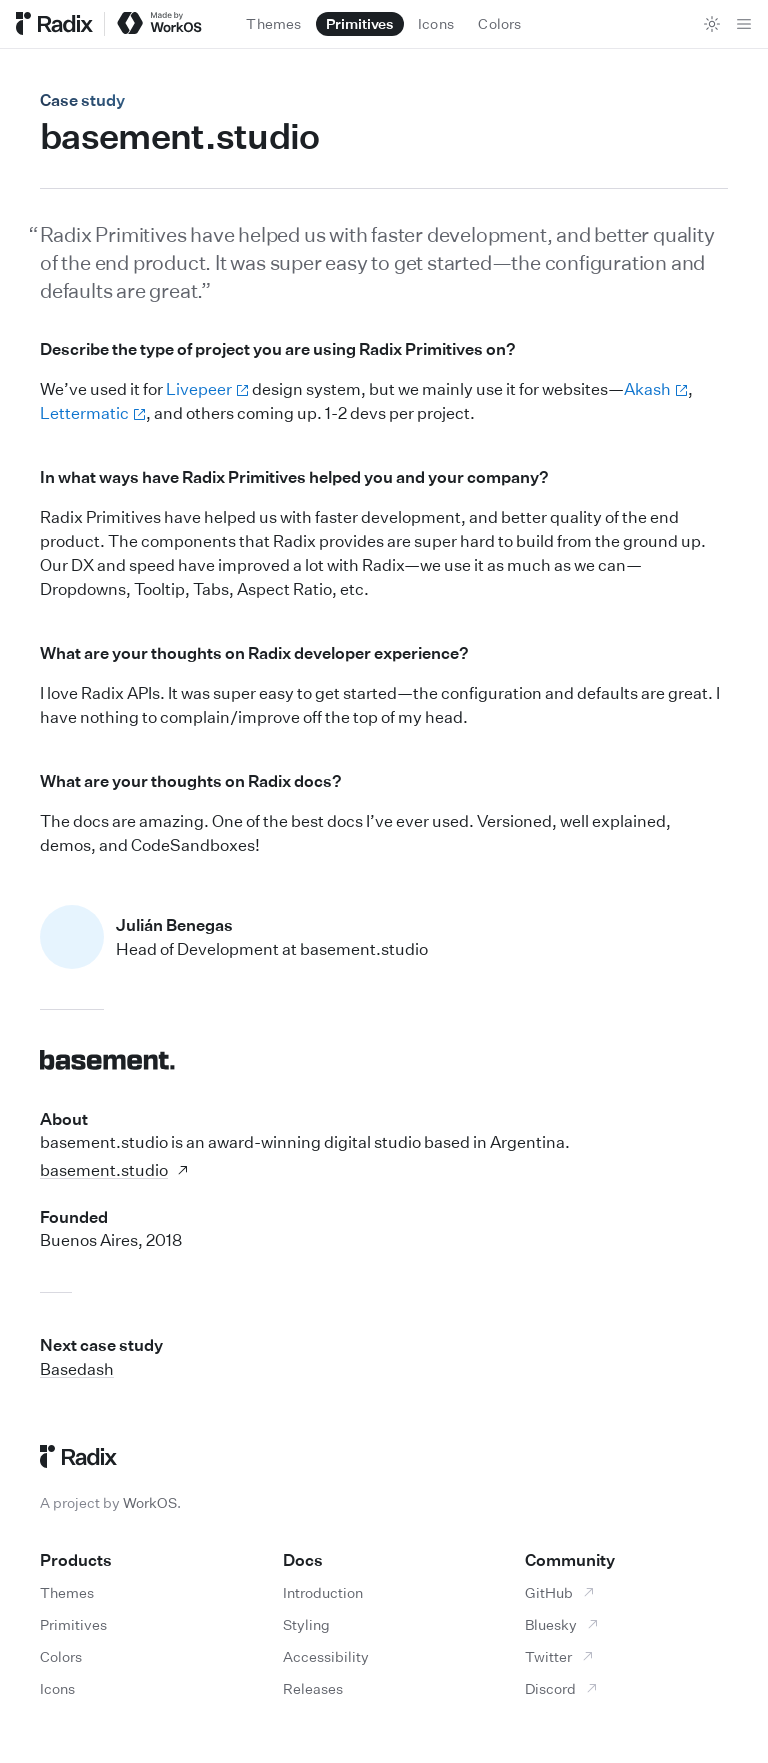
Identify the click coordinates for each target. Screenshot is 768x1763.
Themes (67, 1592)
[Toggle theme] (712, 24)
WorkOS (150, 1502)
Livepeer (207, 389)
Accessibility (326, 1656)
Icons (57, 1688)
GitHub (560, 1592)
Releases (313, 1688)
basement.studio (115, 1170)
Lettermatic (93, 413)
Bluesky (562, 1624)
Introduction (323, 1592)
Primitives (73, 1624)
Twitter (560, 1656)
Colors (61, 1656)
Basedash (77, 1369)
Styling (306, 1624)
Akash (656, 389)
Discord (562, 1688)
